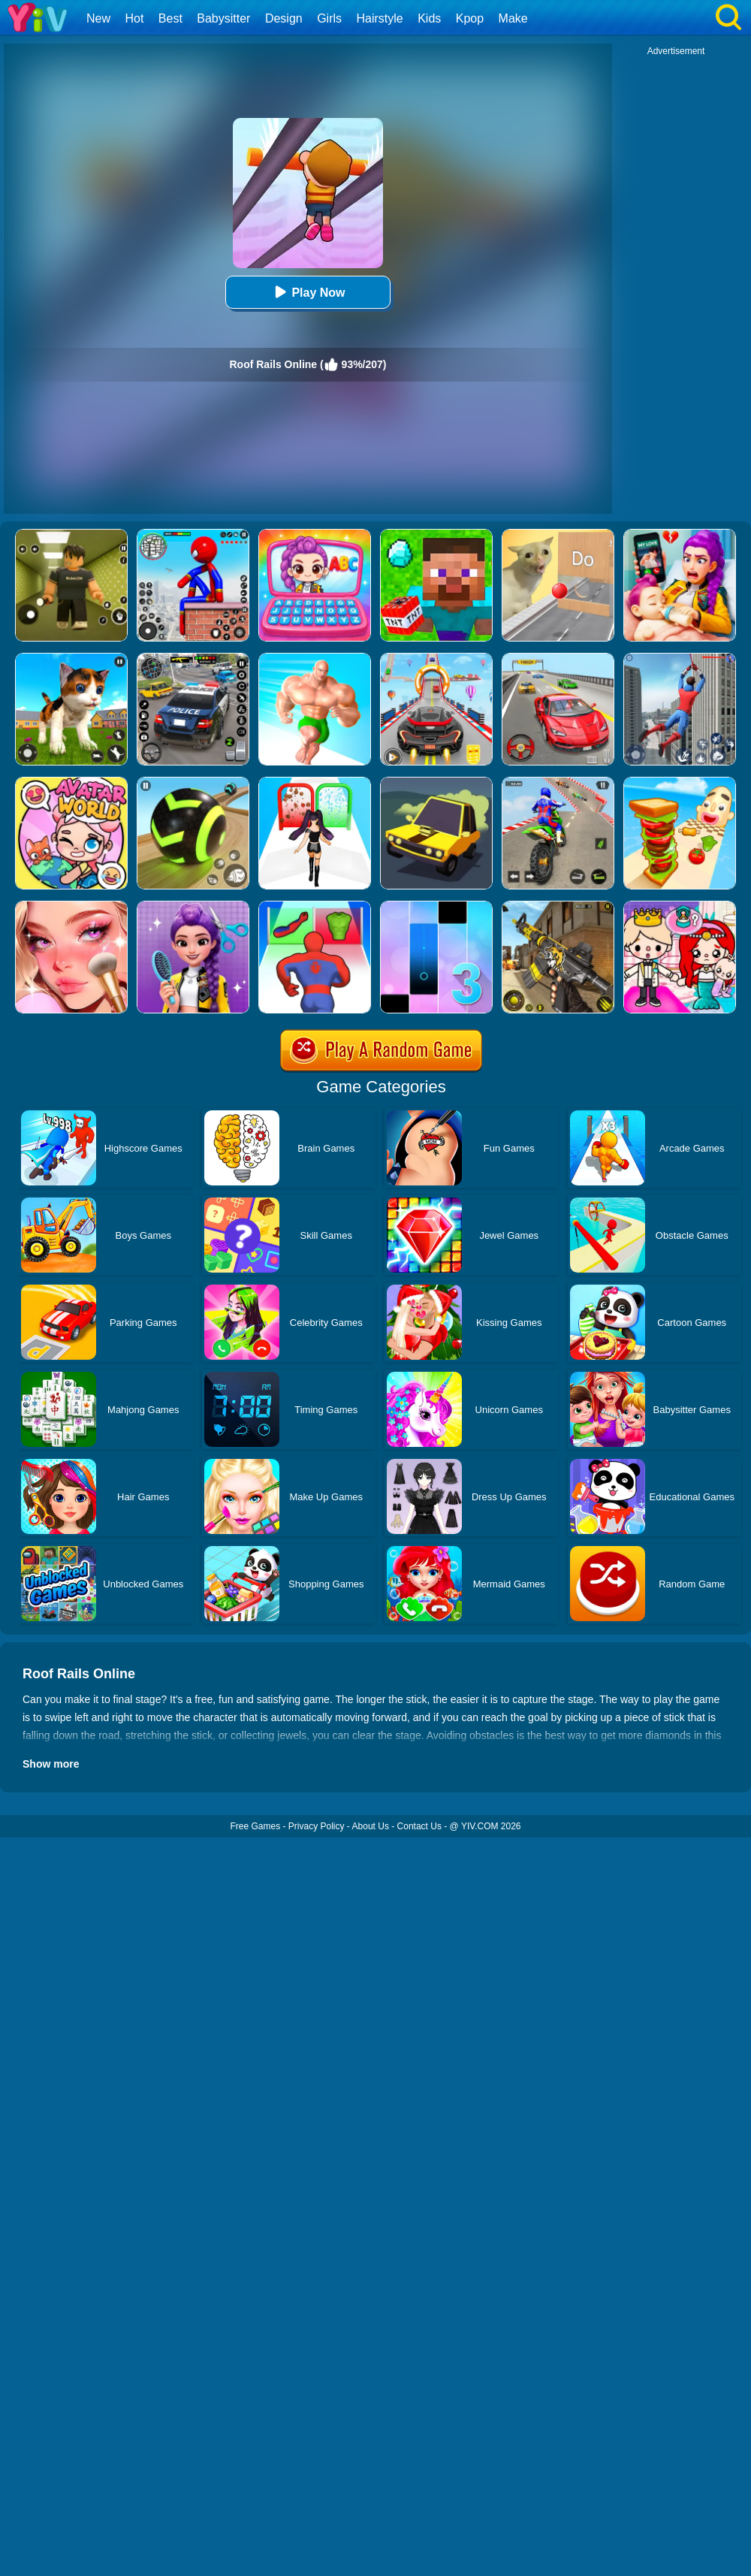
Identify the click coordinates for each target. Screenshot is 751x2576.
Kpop (470, 18)
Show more (51, 1764)
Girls (329, 18)
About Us (370, 1826)
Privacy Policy (316, 1826)
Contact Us (419, 1826)
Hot (134, 18)
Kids (429, 18)
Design (284, 18)
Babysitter (223, 18)
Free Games (255, 1826)
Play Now (307, 291)
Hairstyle (380, 18)
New (98, 18)
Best (170, 18)
